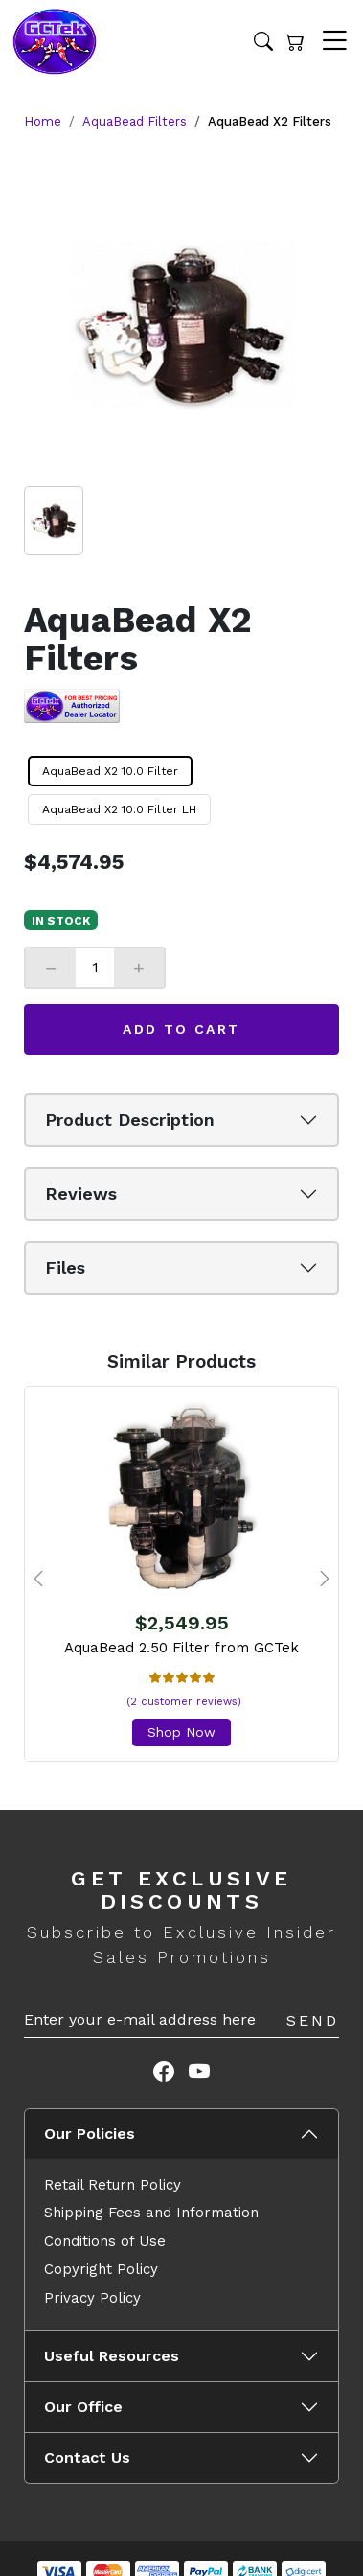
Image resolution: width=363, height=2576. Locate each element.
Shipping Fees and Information (151, 2212)
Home (42, 121)
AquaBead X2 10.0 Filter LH (119, 809)
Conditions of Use (105, 2241)
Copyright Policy (101, 2269)
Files (65, 1267)
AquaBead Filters (134, 121)
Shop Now (181, 1732)
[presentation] (38, 1578)
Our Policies (89, 2133)
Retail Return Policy (112, 2184)
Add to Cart (181, 1029)
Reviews (81, 1193)
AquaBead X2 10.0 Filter (110, 771)
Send (312, 2020)
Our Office (83, 2407)
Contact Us (87, 2457)
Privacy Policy (92, 2298)
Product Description (130, 1120)
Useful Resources (111, 2356)
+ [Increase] (139, 967)
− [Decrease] (51, 967)
